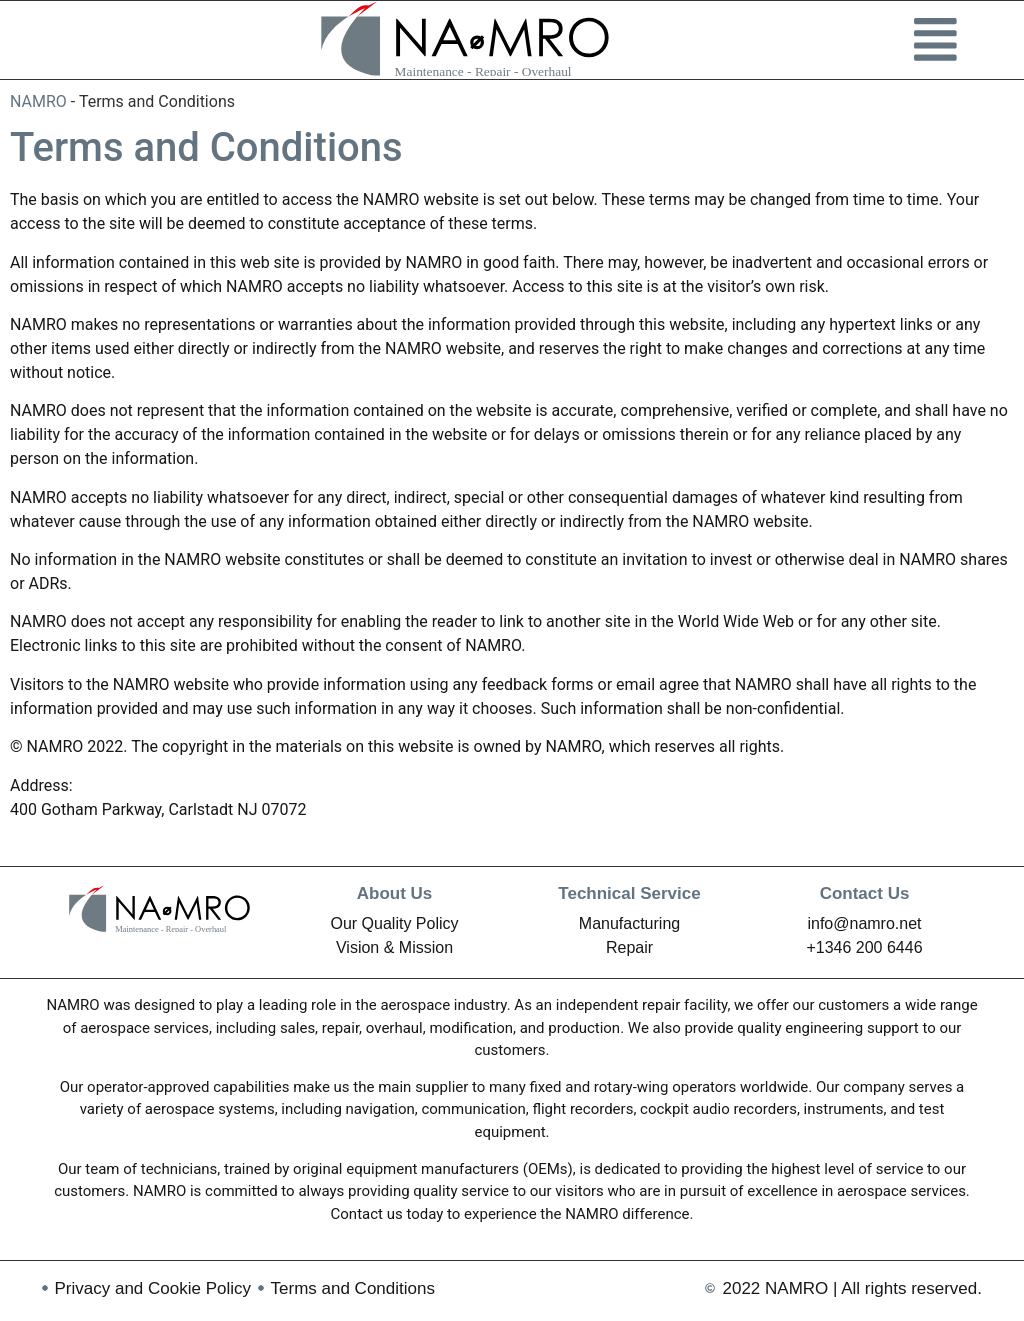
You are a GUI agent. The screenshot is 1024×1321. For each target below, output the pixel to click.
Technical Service (629, 893)
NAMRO (38, 101)
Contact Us (865, 893)
